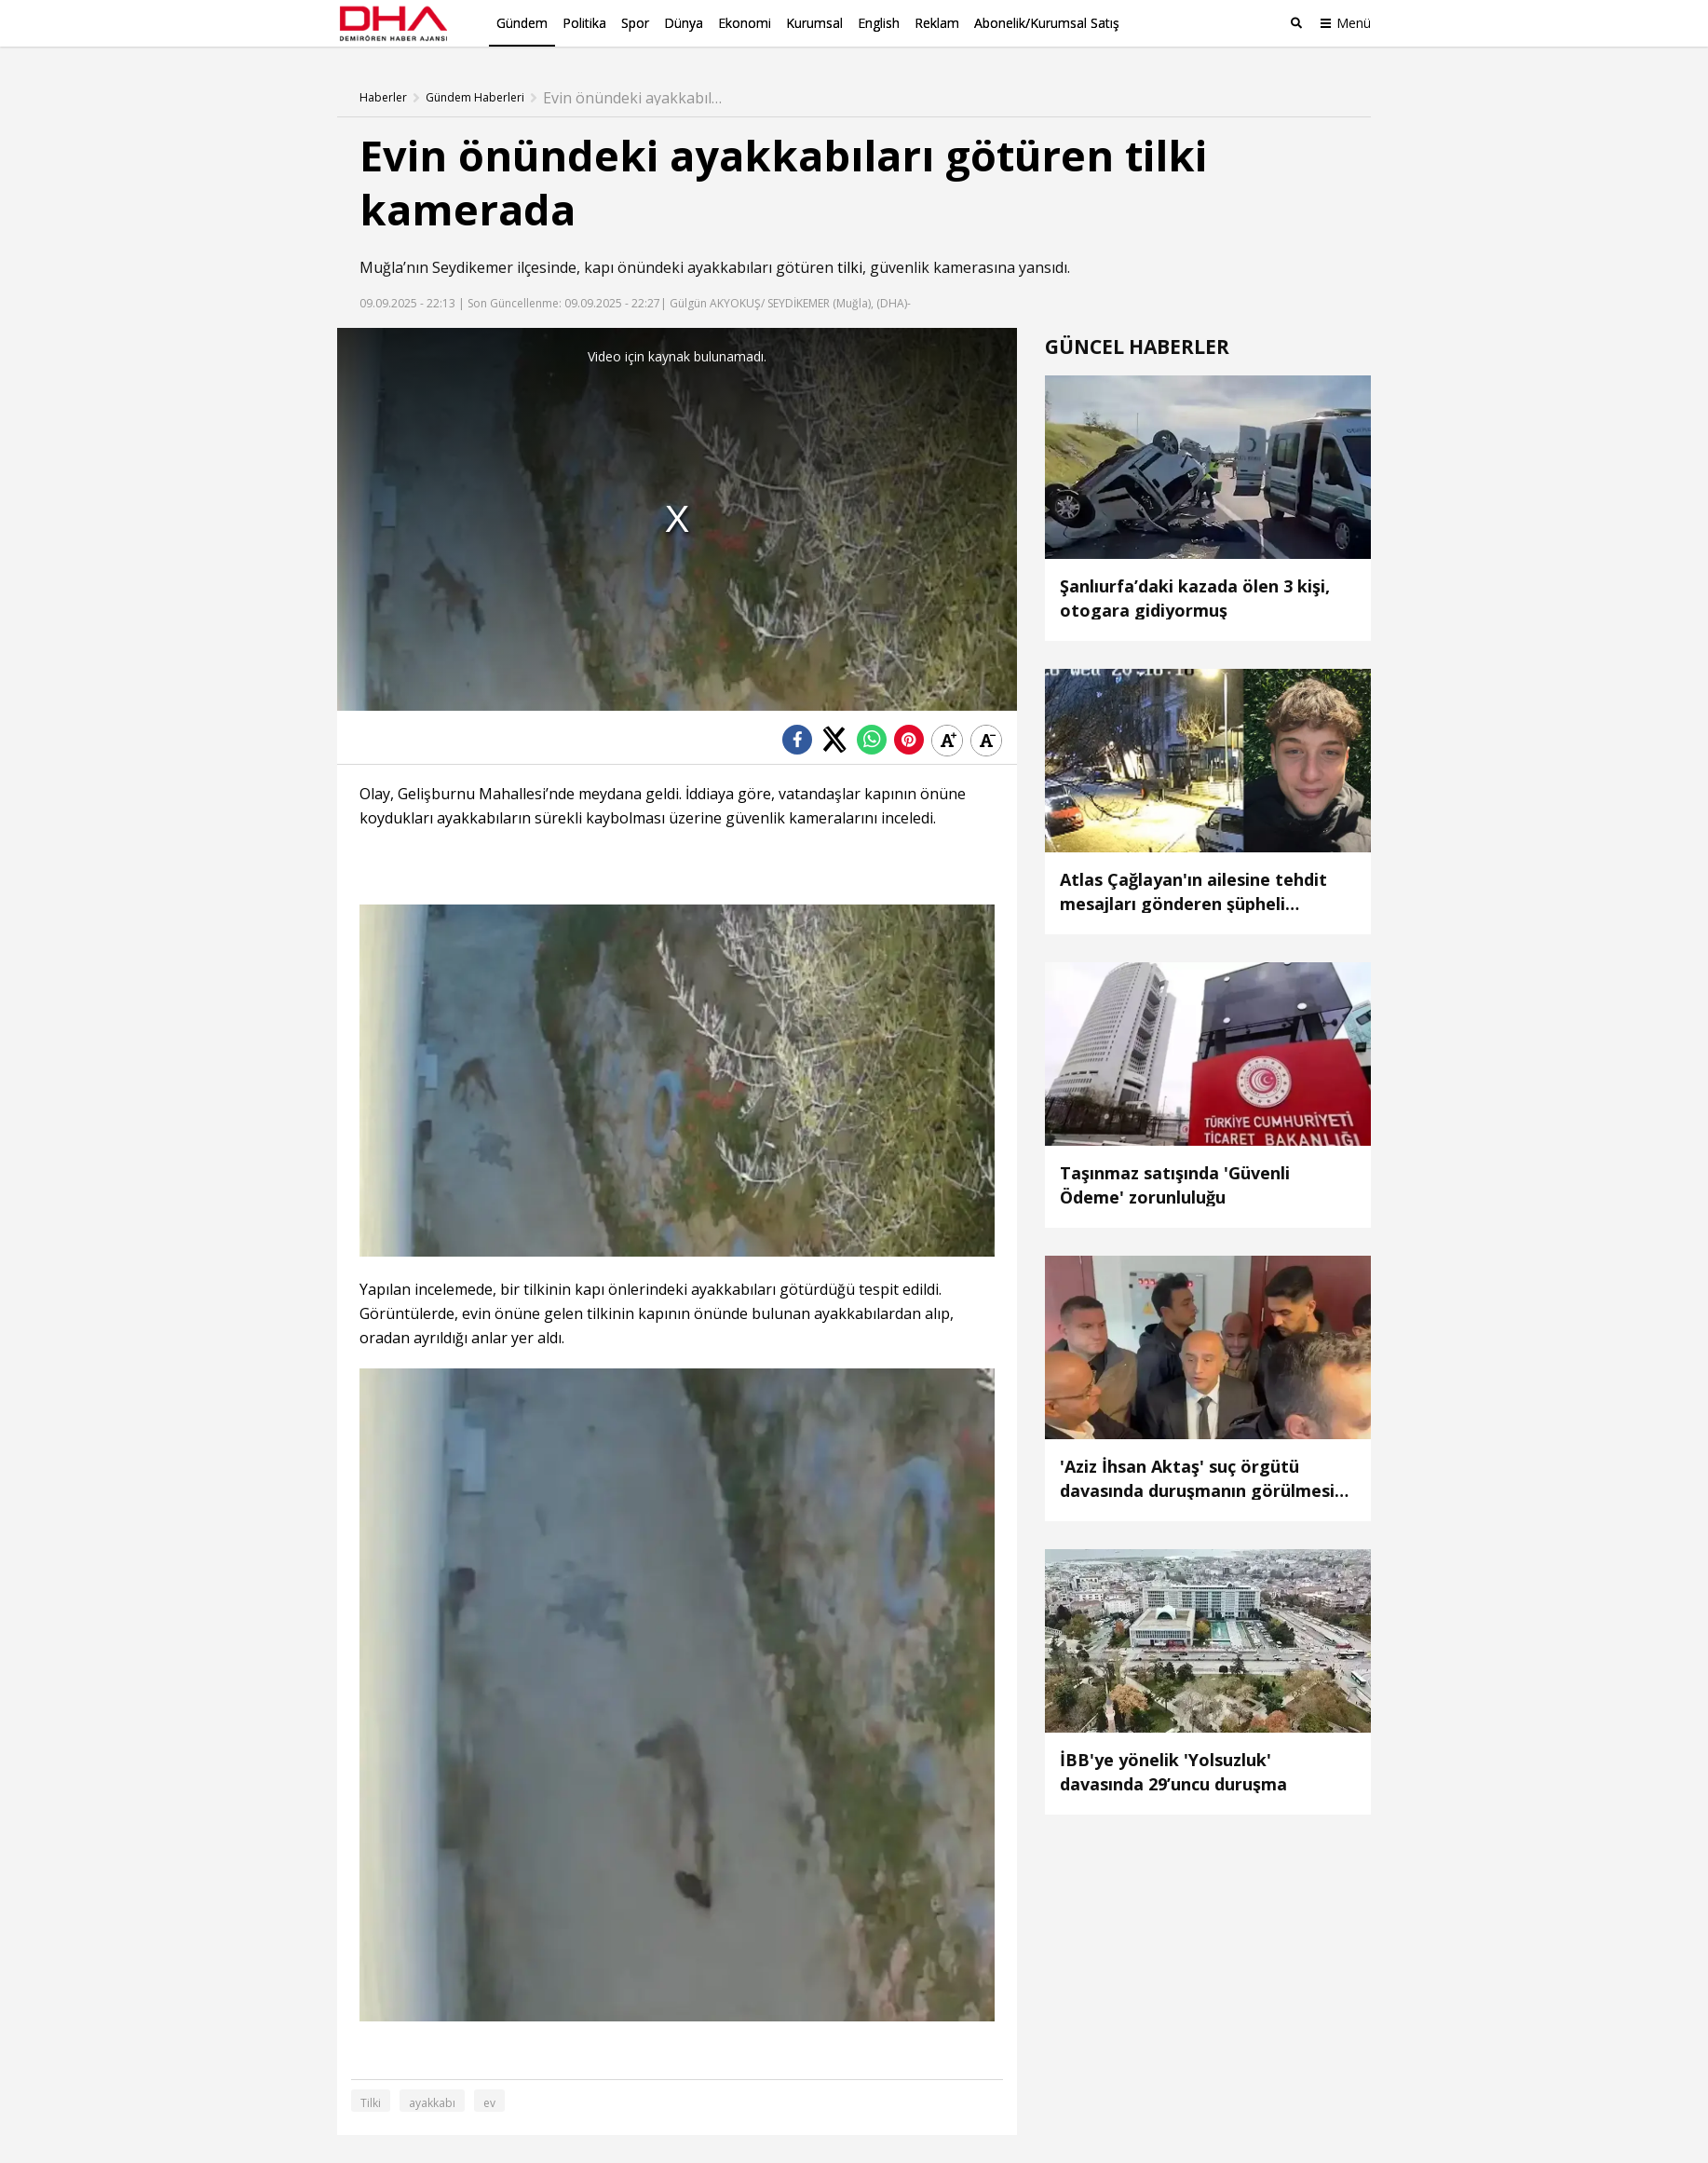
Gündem (522, 23)
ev (489, 2103)
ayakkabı (432, 2103)
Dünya (683, 23)
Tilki (370, 2103)
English (879, 23)
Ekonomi (744, 23)
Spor (635, 23)
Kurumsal (814, 23)
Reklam (937, 23)
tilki (849, 267)
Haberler (383, 97)
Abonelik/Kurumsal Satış (1046, 23)
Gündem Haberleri (475, 97)
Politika (584, 23)
